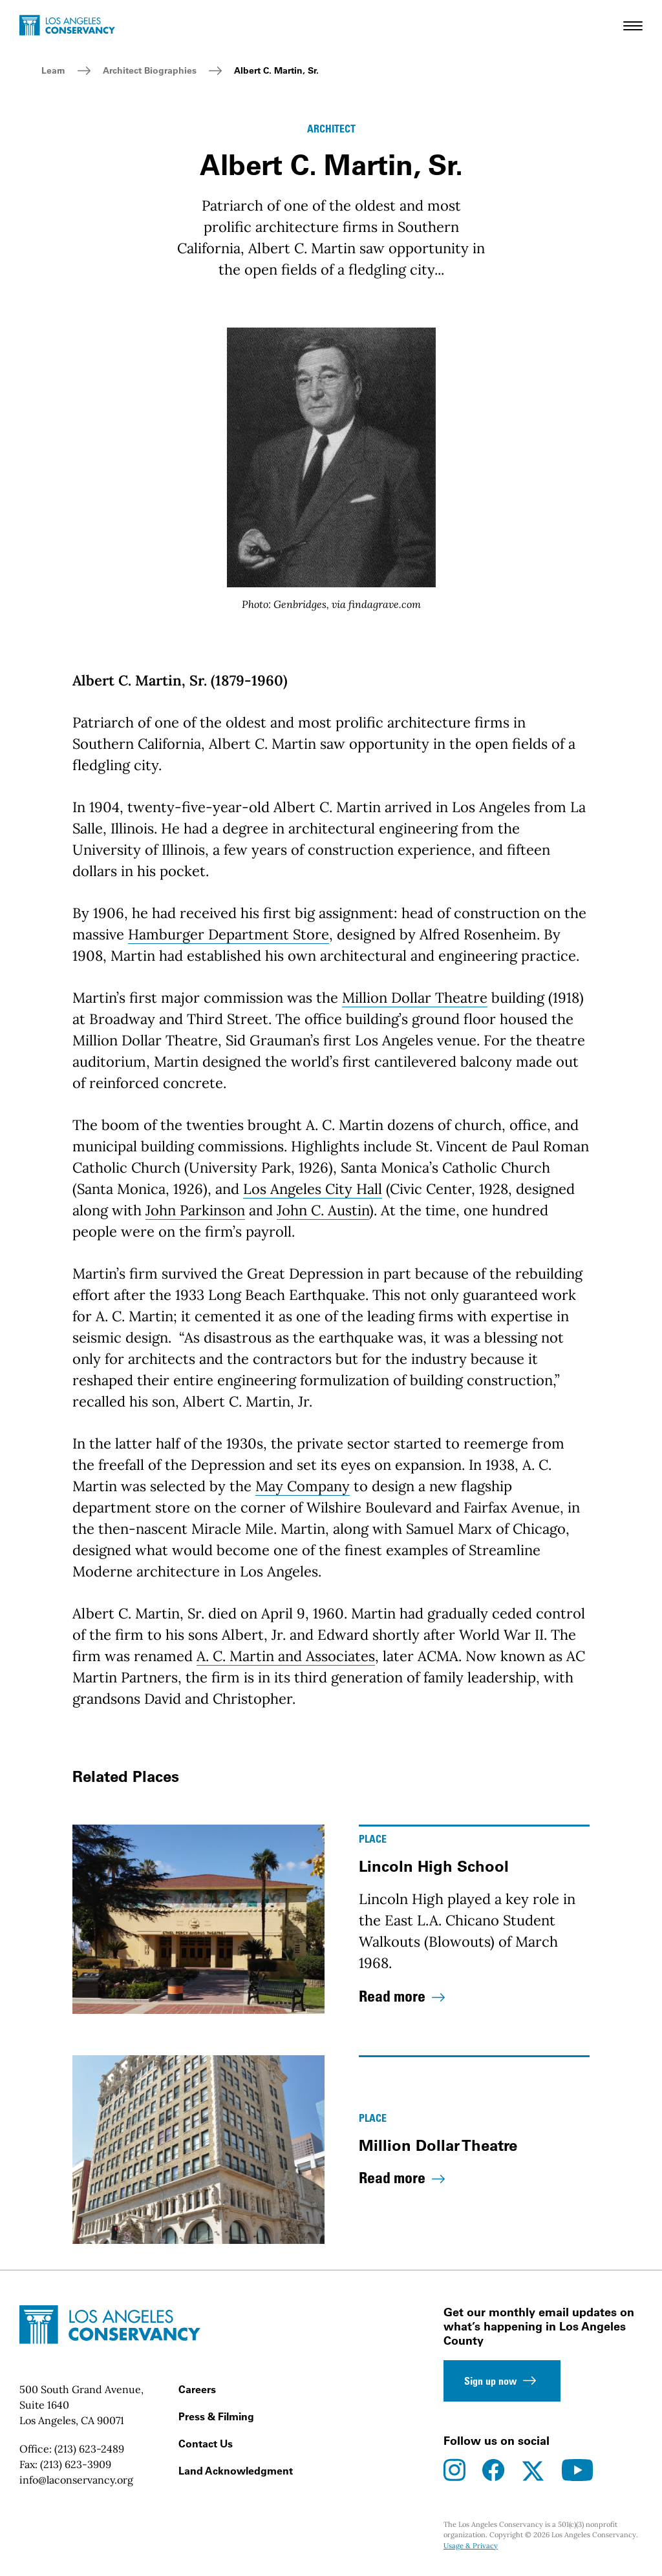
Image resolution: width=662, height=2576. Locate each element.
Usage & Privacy (470, 2545)
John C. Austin (323, 1210)
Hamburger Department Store (228, 934)
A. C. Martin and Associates (286, 1656)
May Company (302, 1486)
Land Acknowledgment (235, 2470)
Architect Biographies (150, 70)
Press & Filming (216, 2416)
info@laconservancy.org (76, 2479)
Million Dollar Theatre (414, 998)
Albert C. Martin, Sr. (276, 70)
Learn (53, 70)
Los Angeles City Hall (312, 1189)
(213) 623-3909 (75, 2464)
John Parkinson (195, 1210)
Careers (197, 2389)
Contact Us (205, 2443)
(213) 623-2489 (89, 2448)
